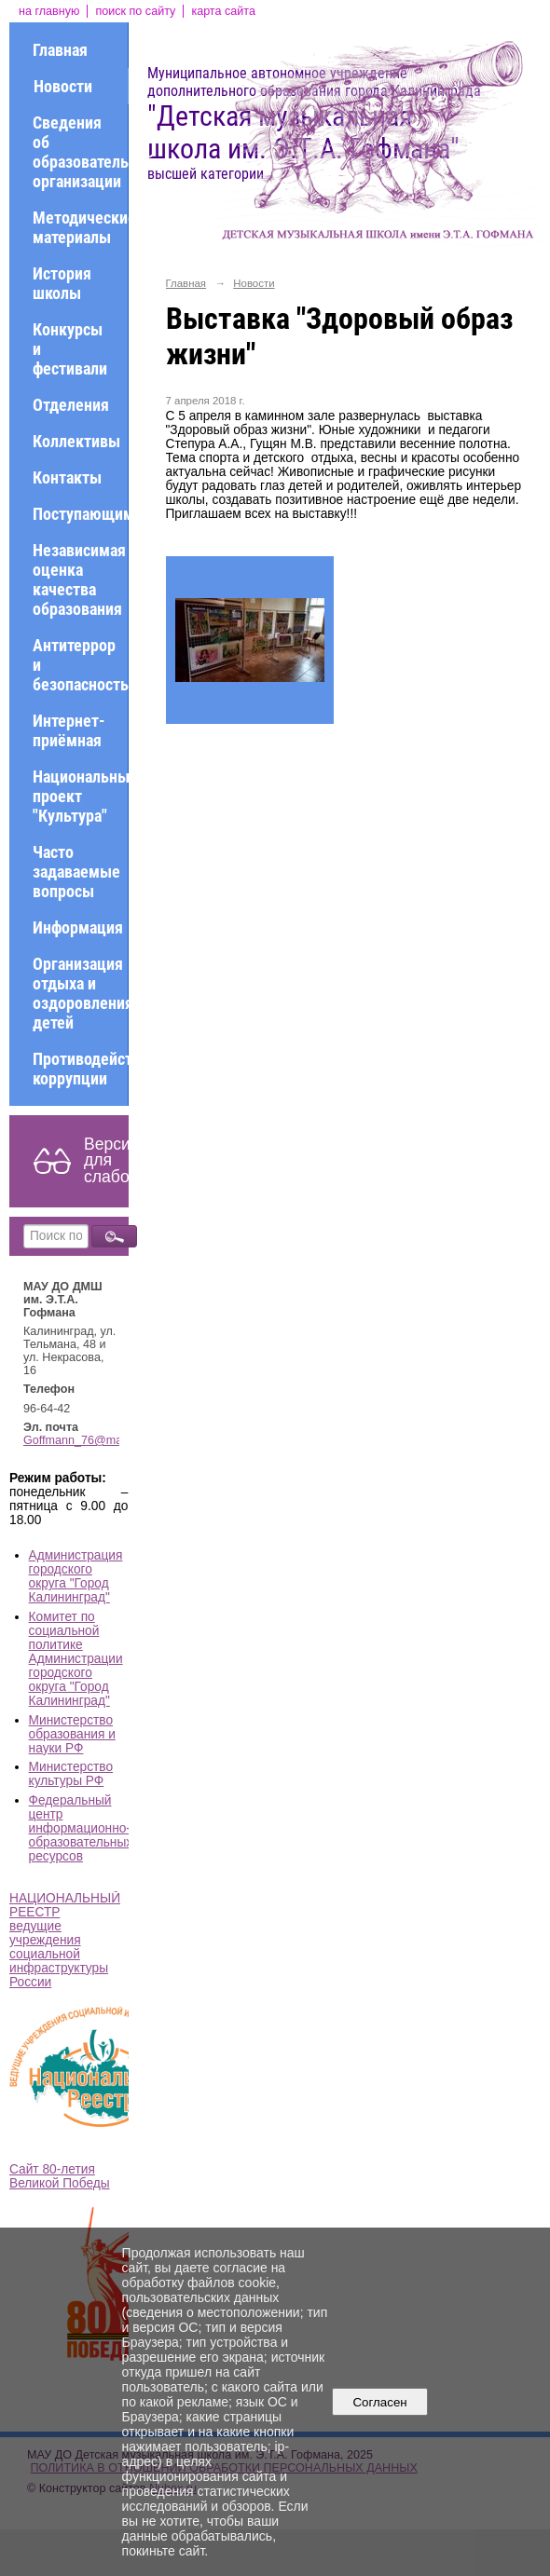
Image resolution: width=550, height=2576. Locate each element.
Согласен (380, 2402)
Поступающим (80, 514)
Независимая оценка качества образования (79, 579)
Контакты (67, 477)
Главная (60, 50)
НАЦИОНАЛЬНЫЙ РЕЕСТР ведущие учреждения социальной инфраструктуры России (64, 1940)
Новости (63, 86)
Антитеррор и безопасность (80, 664)
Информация (78, 927)
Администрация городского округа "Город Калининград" (76, 1576)
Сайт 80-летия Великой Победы (59, 2176)
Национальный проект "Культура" (80, 796)
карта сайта (223, 11)
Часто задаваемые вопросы (76, 871)
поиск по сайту (135, 11)
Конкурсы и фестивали (70, 349)
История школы (62, 283)
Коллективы (76, 441)
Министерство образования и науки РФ (72, 1734)
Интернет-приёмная (69, 730)
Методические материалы (80, 227)
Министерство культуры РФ (71, 1774)
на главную (49, 11)
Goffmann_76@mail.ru (82, 1440)
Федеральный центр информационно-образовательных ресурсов (81, 1828)
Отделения (71, 405)
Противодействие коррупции (80, 1068)
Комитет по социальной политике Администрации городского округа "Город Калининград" (76, 1659)
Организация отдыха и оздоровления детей (80, 993)
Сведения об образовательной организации (80, 152)
